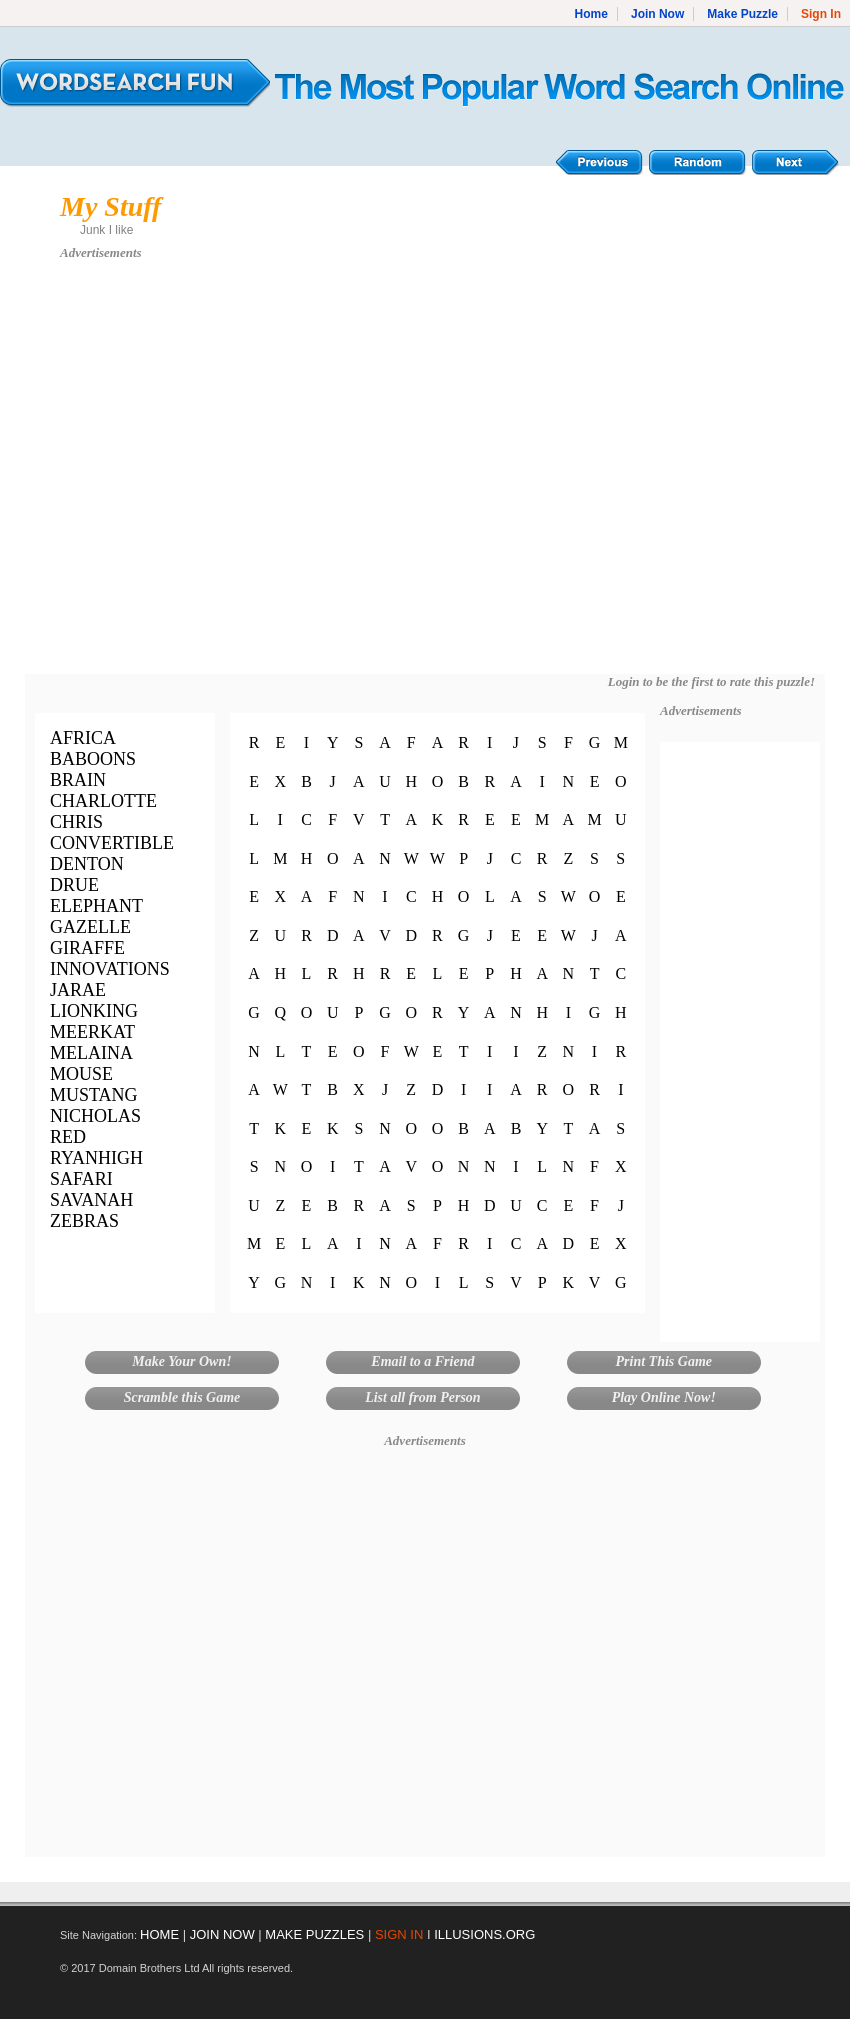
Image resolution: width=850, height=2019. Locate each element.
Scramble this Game (182, 1397)
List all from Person (423, 1397)
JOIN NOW (222, 1934)
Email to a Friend (422, 1361)
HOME (159, 1934)
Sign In (821, 14)
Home (591, 14)
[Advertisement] (187, 476)
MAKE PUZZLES (314, 1934)
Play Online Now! (664, 1397)
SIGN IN (399, 1934)
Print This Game (664, 1361)
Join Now (657, 14)
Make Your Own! (181, 1361)
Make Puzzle (742, 14)
